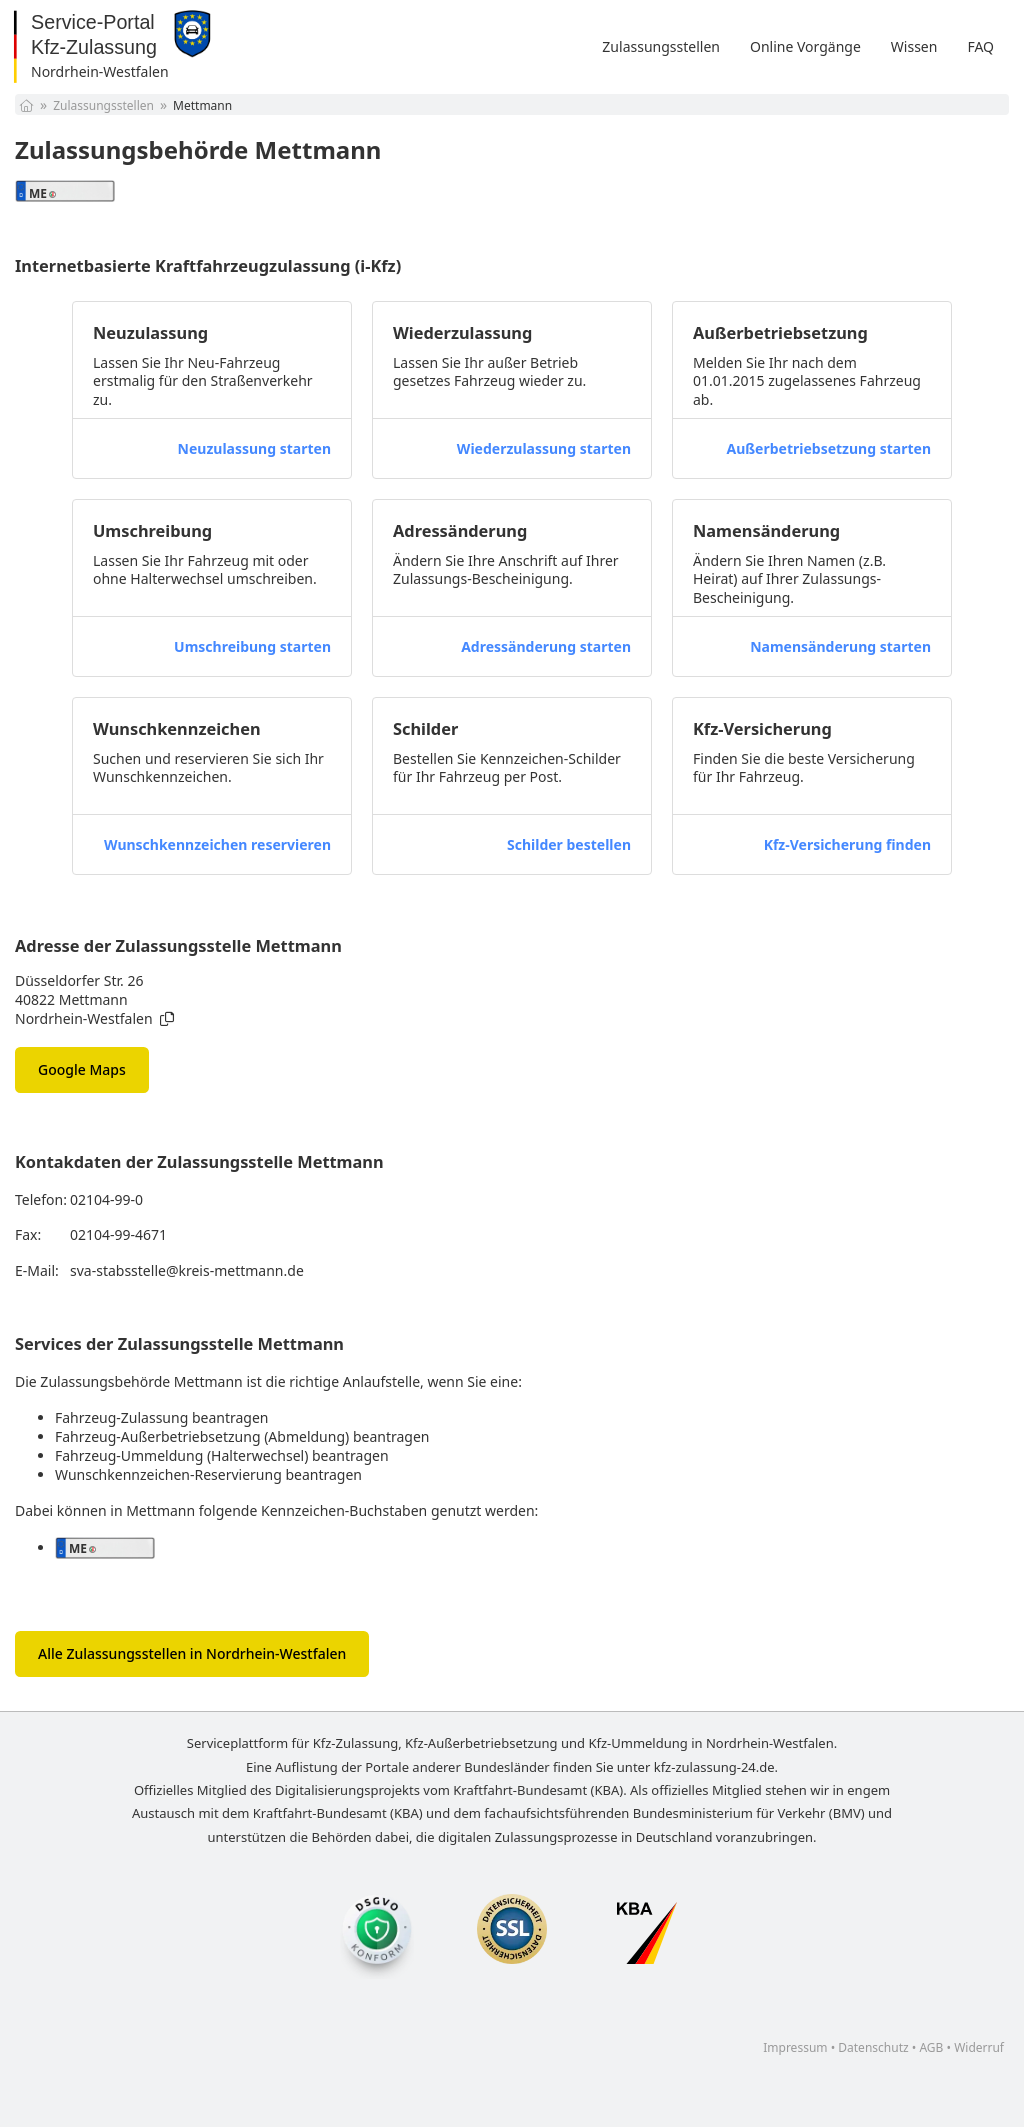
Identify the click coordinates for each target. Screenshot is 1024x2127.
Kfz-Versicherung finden (847, 844)
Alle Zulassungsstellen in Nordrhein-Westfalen (192, 1653)
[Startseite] (26, 105)
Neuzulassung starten (254, 448)
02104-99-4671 (118, 1234)
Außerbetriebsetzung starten (828, 448)
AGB (931, 2047)
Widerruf (979, 2047)
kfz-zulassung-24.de (714, 1767)
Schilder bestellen (569, 844)
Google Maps (82, 1069)
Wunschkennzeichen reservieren (217, 844)
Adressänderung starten (546, 646)
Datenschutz (873, 2047)
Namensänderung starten (840, 646)
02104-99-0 (106, 1199)
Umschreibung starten (252, 646)
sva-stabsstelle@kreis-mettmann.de (187, 1270)
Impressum (795, 2047)
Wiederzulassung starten (544, 448)
